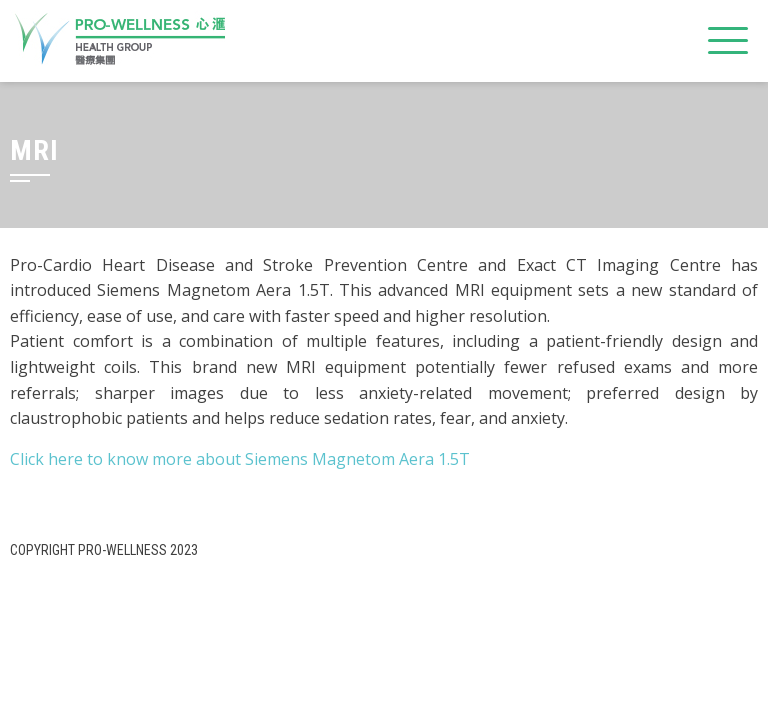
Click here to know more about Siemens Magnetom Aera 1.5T (240, 459)
